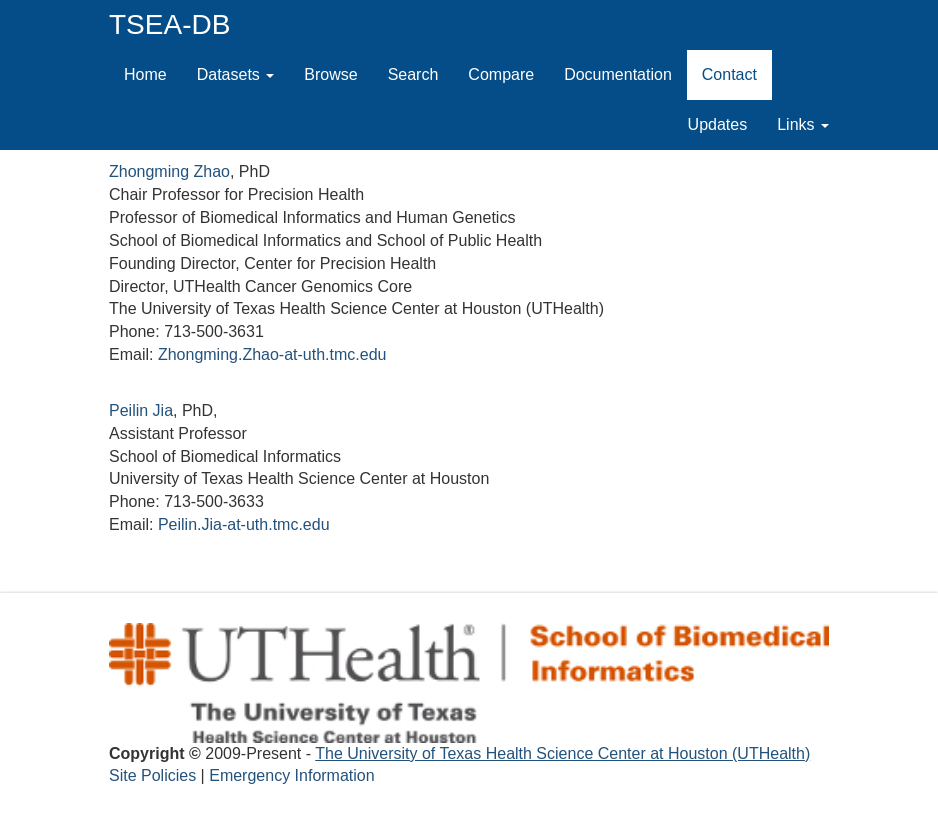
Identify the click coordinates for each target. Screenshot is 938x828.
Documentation (618, 74)
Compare (501, 74)
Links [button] (803, 124)
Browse (330, 74)
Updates (725, 123)
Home (145, 74)
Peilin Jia (141, 410)
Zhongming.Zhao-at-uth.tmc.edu (272, 354)
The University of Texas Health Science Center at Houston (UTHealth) (562, 753)
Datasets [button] (236, 74)
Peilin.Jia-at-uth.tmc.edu (244, 524)
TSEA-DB (169, 24)
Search (413, 74)
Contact (729, 74)
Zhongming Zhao (169, 171)
